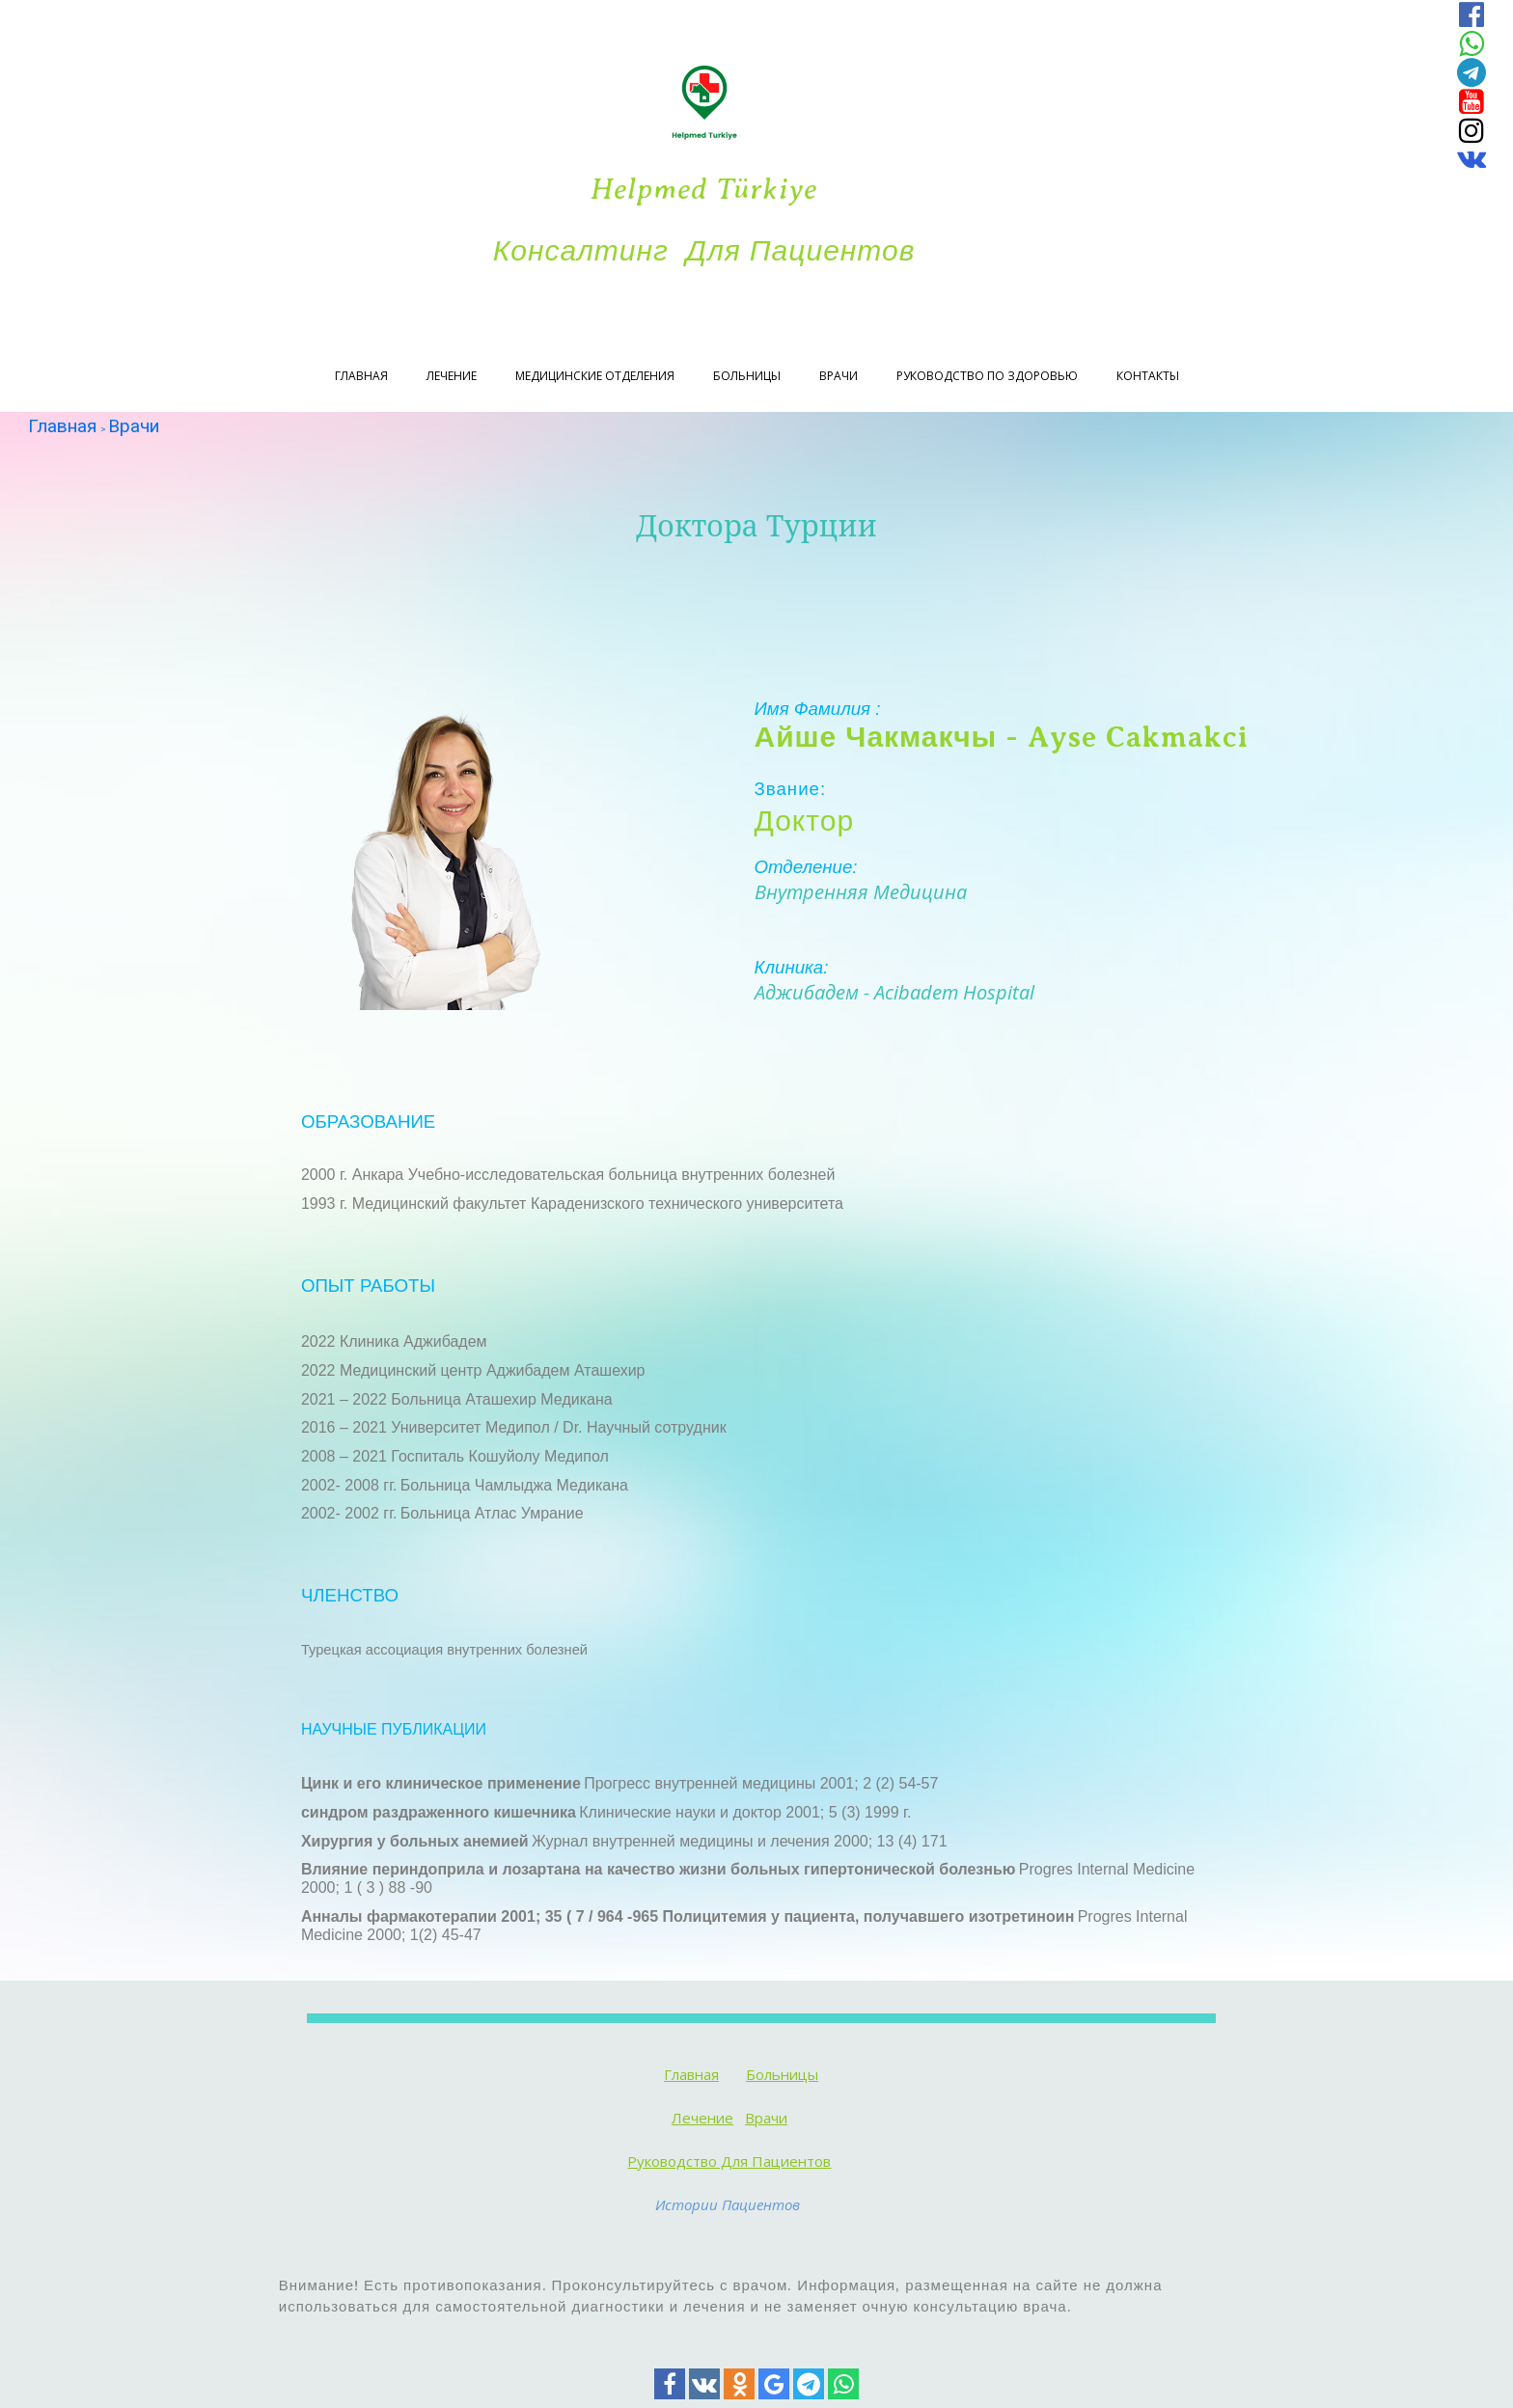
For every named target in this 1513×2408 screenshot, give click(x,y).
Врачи (838, 376)
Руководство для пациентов (729, 2161)
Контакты (1147, 376)
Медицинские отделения (594, 376)
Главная (361, 376)
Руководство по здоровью (987, 376)
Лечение (451, 376)
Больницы (747, 376)
